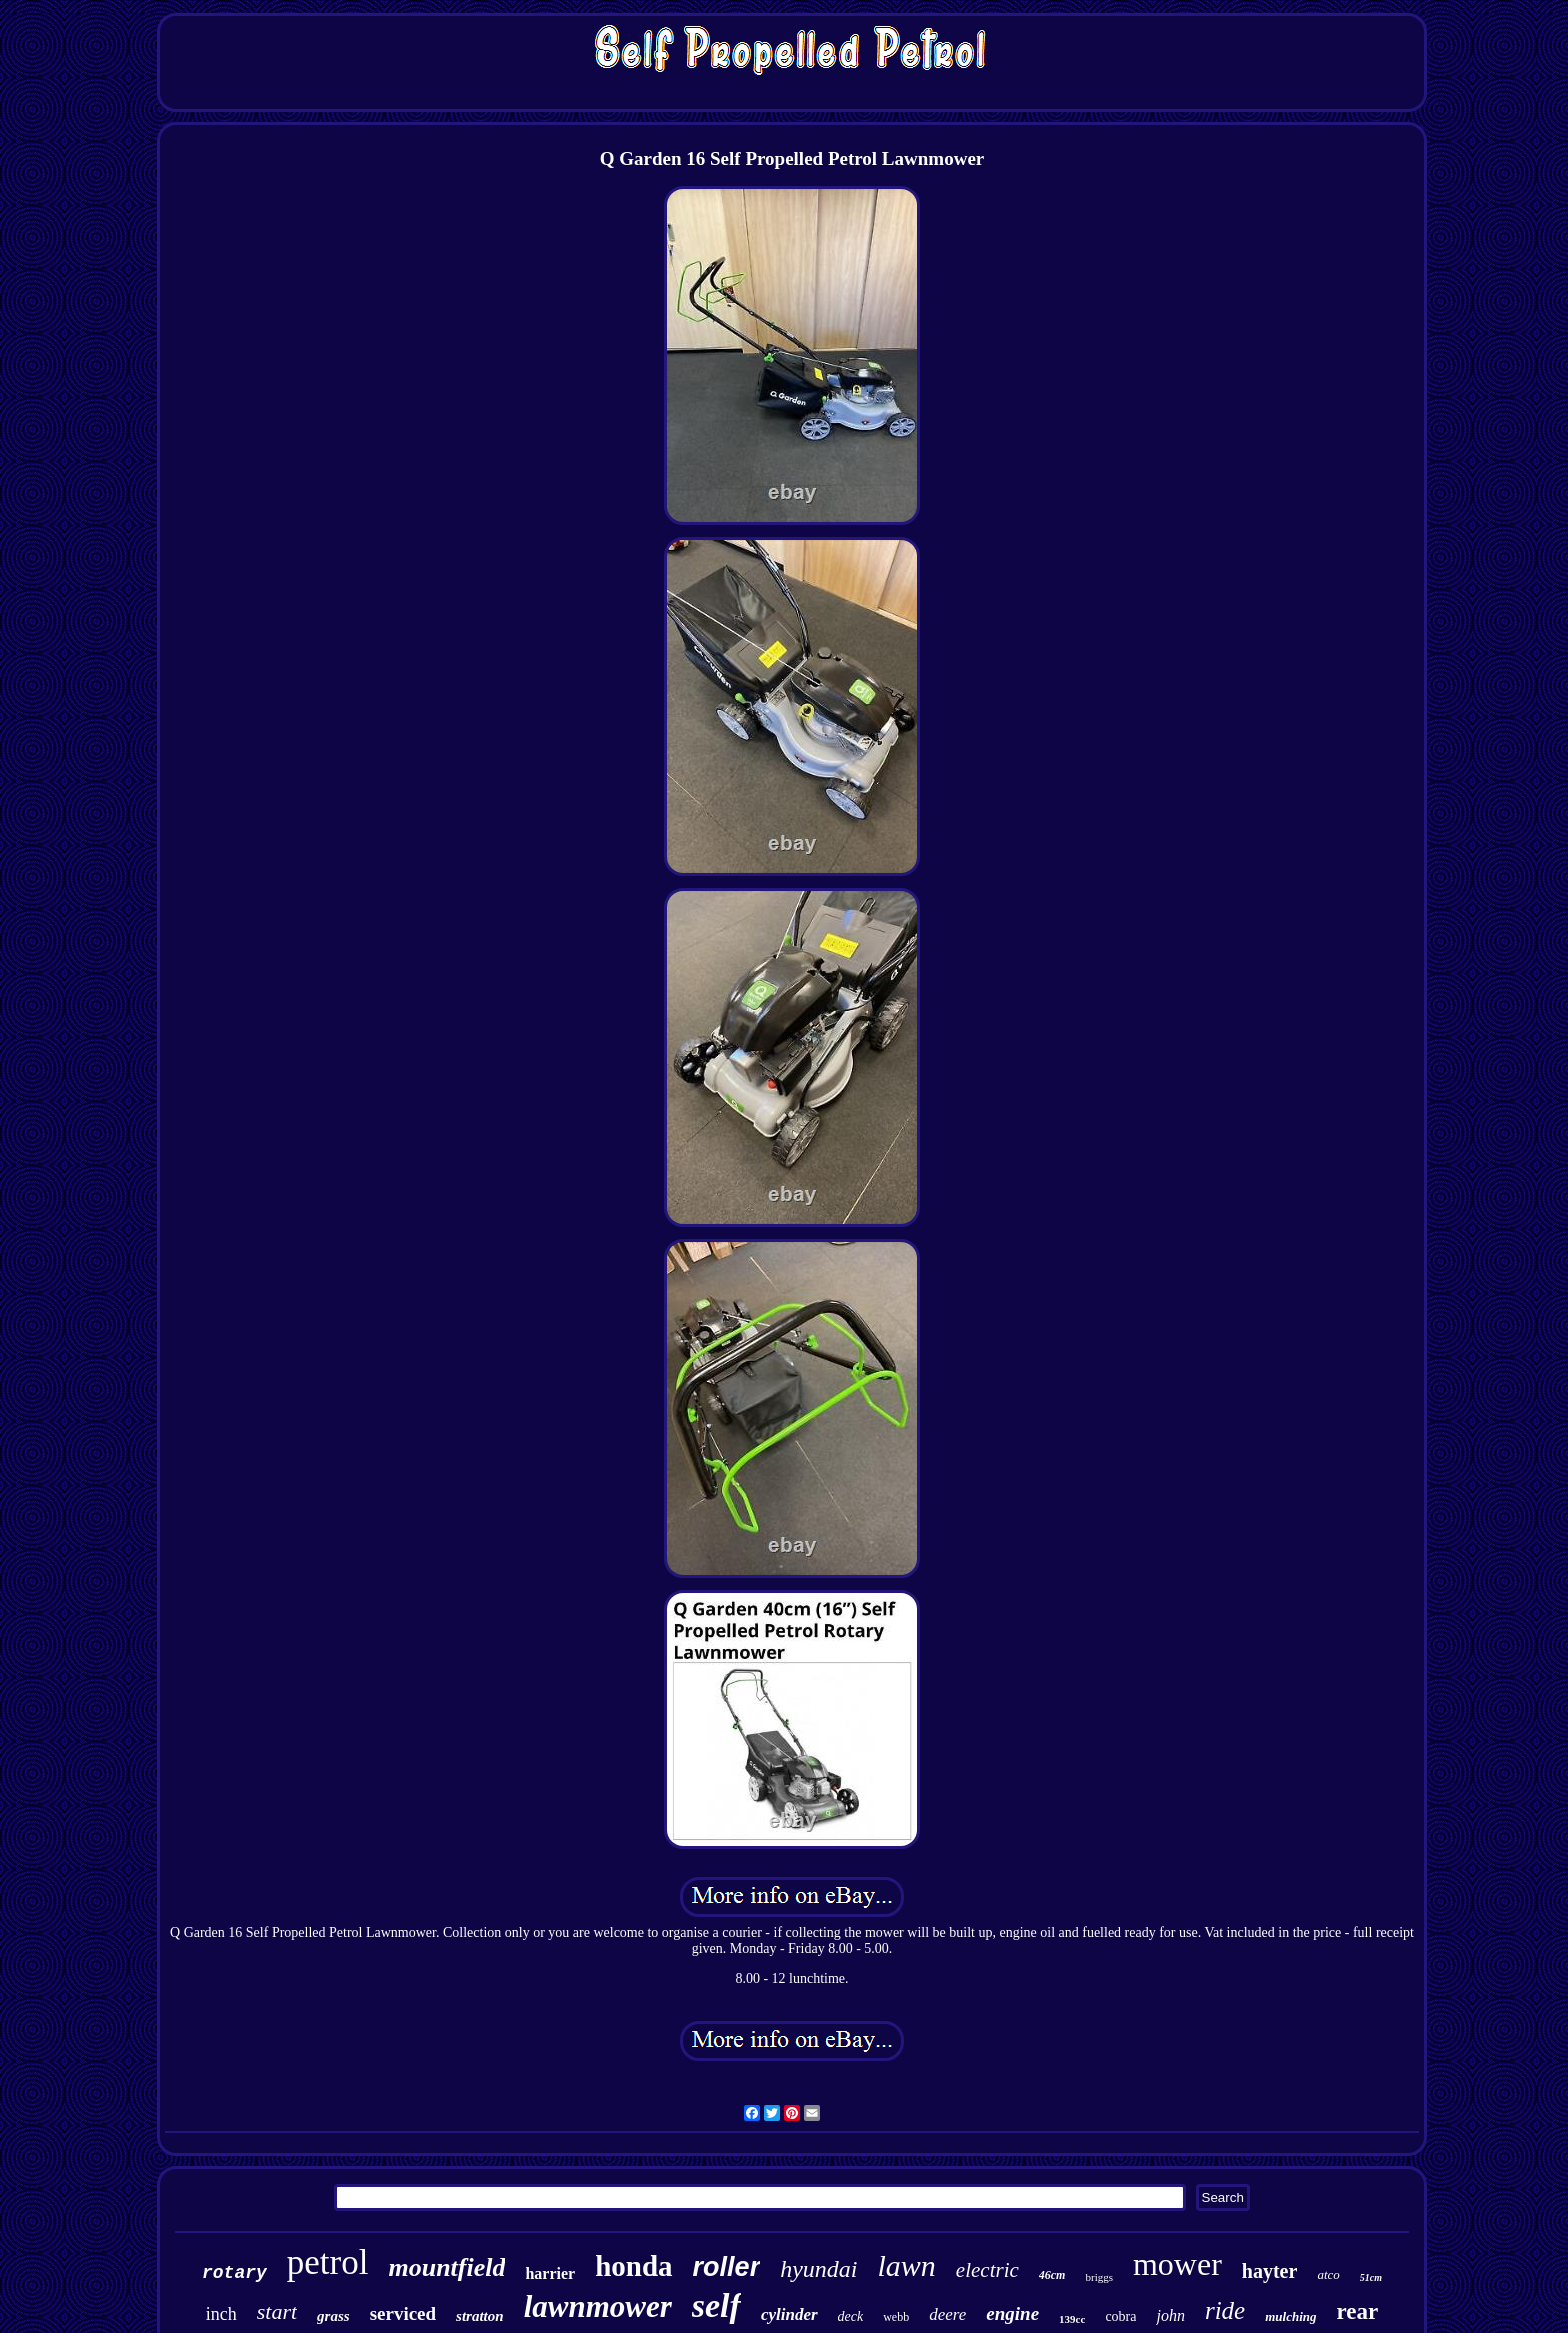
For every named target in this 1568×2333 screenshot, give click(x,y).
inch (221, 2314)
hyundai (818, 2269)
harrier (550, 2273)
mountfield (446, 2267)
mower (1177, 2264)
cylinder (789, 2314)
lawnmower (598, 2306)
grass (333, 2316)
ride (1225, 2310)
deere (947, 2314)
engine (1012, 2313)
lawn (906, 2265)
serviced (403, 2313)
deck (851, 2316)
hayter (1270, 2271)
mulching (1290, 2316)
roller (727, 2267)
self (716, 2305)
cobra (1120, 2316)
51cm (1371, 2277)
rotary (234, 2273)
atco (1328, 2274)
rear (1358, 2311)
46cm (1052, 2275)
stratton (480, 2316)
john (1170, 2315)
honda (633, 2266)
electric (987, 2270)
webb (896, 2317)
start (277, 2311)
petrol (328, 2262)
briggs (1099, 2277)
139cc (1072, 2319)
